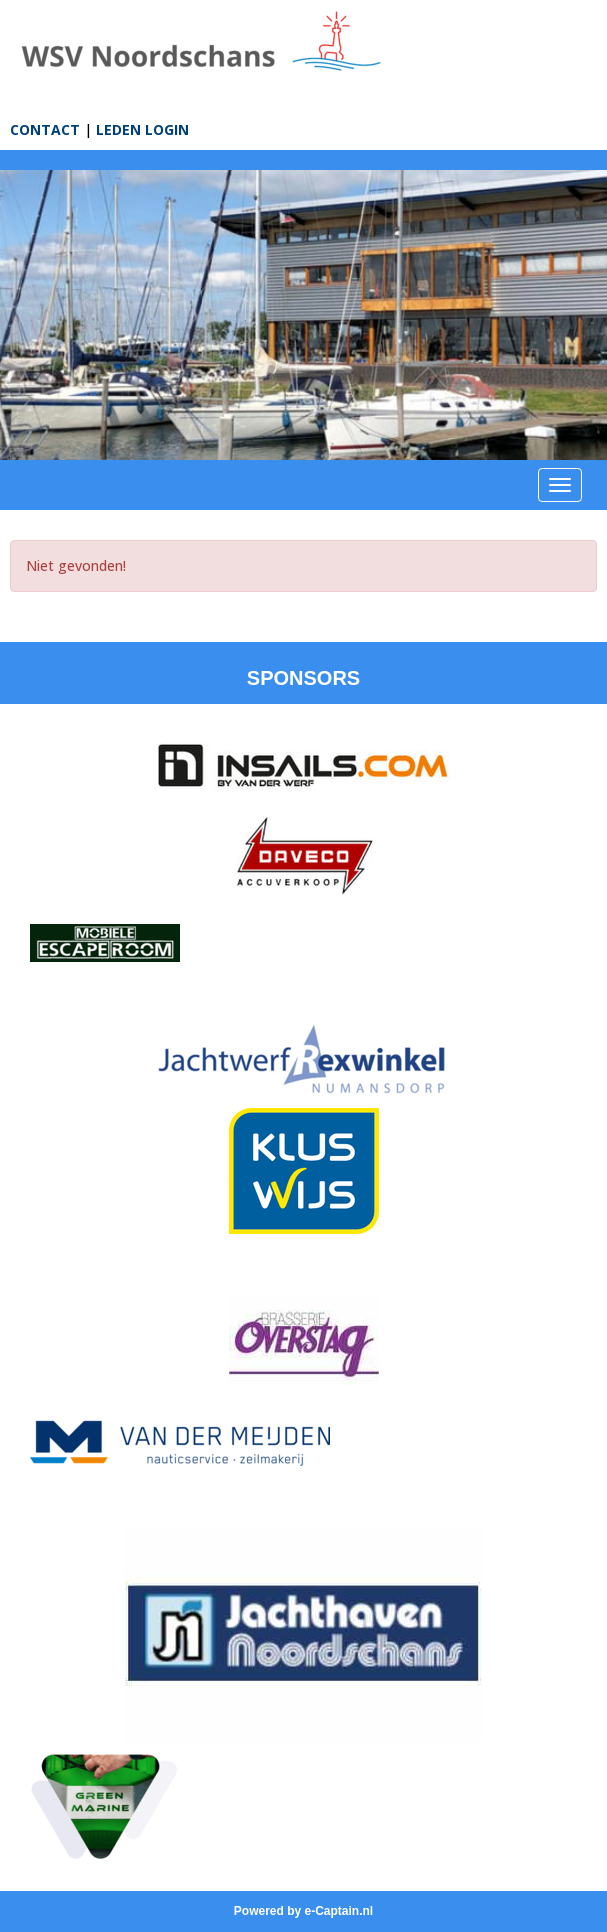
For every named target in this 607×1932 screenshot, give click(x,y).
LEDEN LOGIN (142, 129)
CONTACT (45, 129)
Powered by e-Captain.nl (303, 1911)
